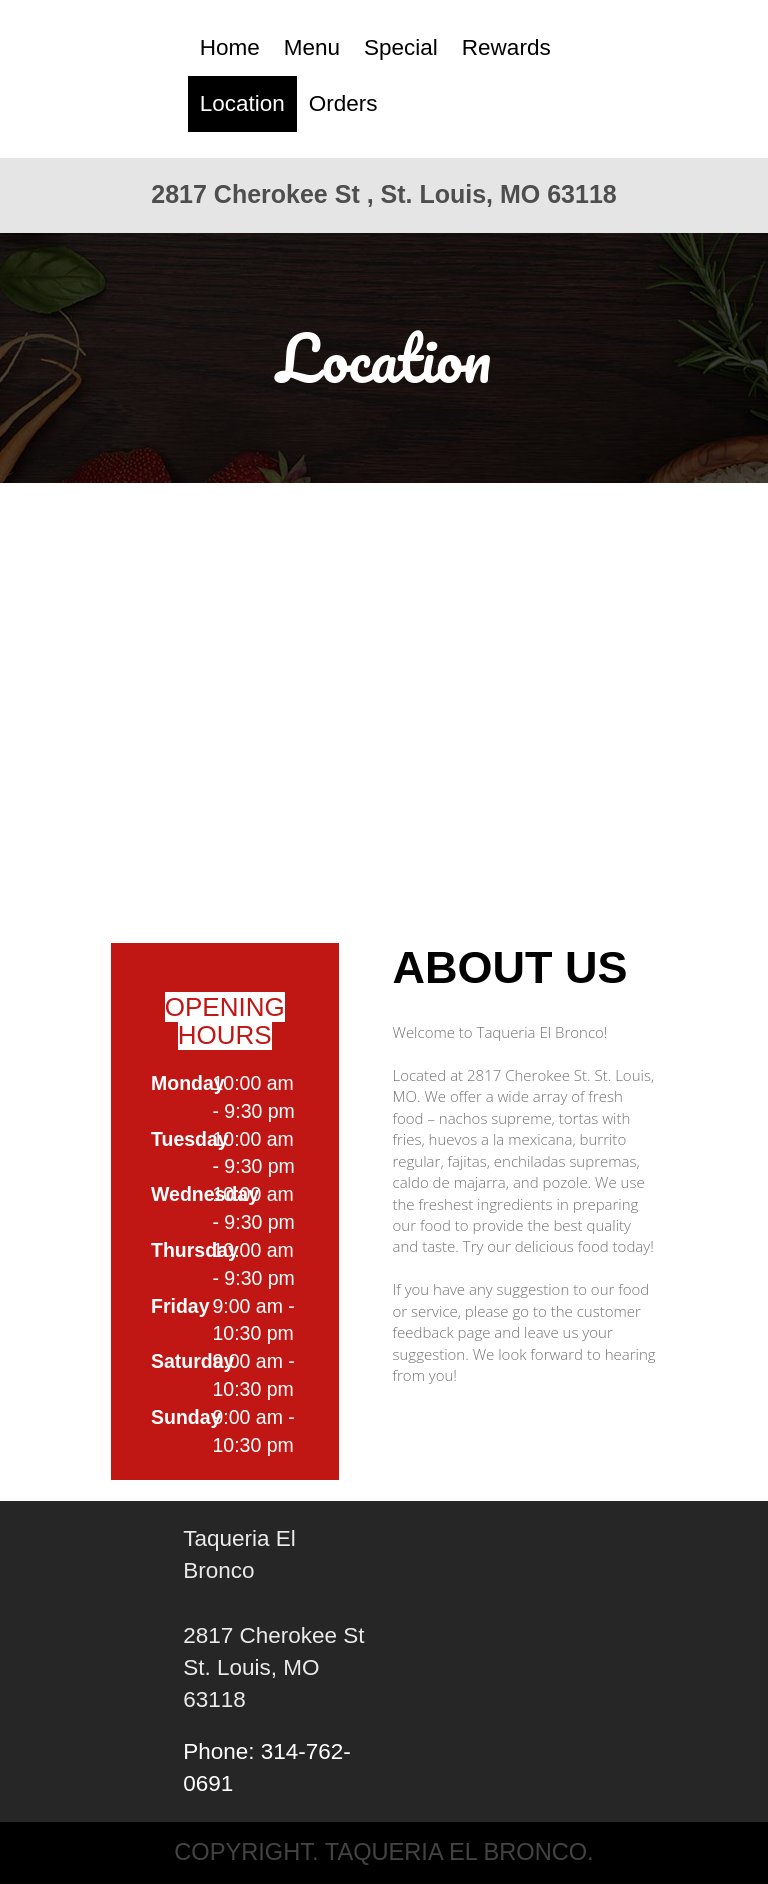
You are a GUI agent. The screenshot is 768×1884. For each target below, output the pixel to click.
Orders (343, 103)
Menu (312, 47)
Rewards (506, 47)
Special (401, 47)
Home (230, 47)
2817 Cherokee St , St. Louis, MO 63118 (383, 194)
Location (242, 103)
